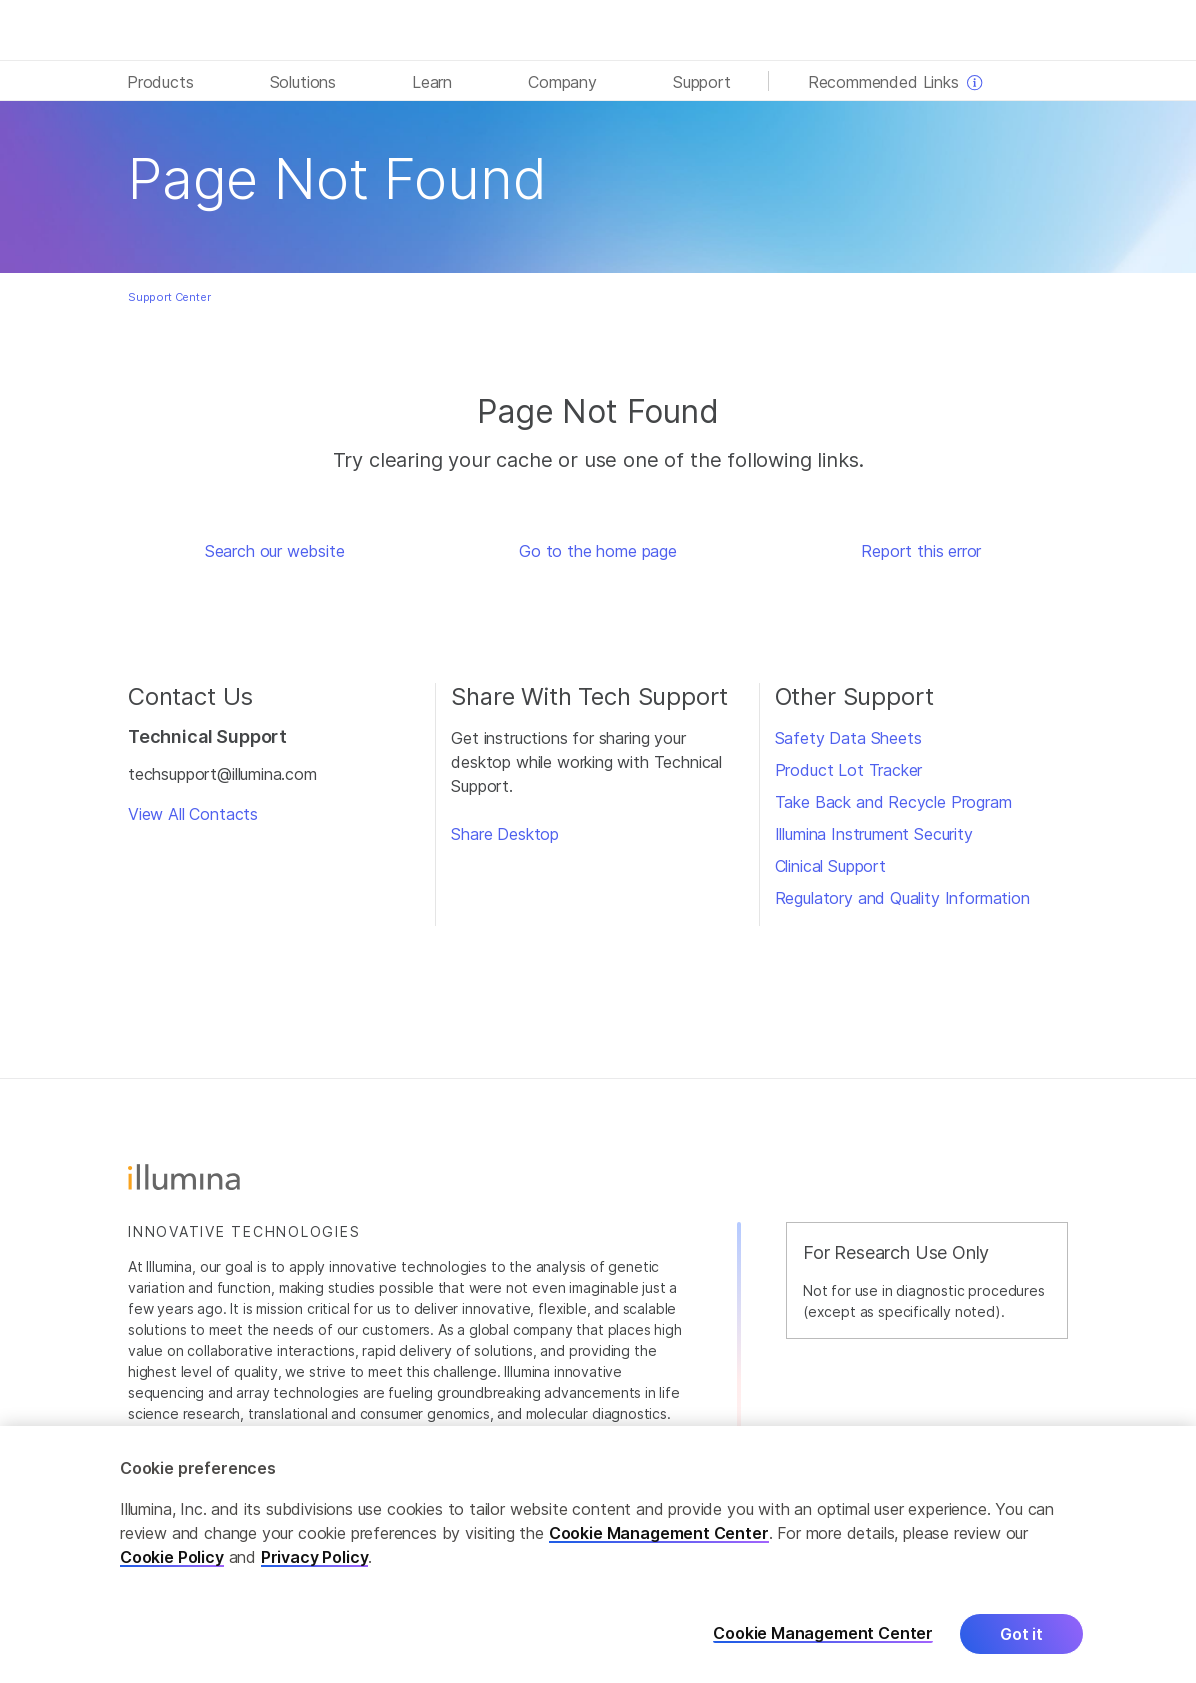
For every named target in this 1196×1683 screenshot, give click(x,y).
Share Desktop (505, 834)
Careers (1040, 1442)
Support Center (169, 297)
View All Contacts (193, 814)
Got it (1021, 1653)
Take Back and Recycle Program (893, 802)
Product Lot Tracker (849, 770)
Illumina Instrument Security (874, 834)
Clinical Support (830, 866)
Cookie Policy (172, 1576)
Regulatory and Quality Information (902, 898)
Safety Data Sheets (848, 738)
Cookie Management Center (659, 1552)
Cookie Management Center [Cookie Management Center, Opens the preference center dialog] (823, 1652)
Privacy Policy (315, 1576)
